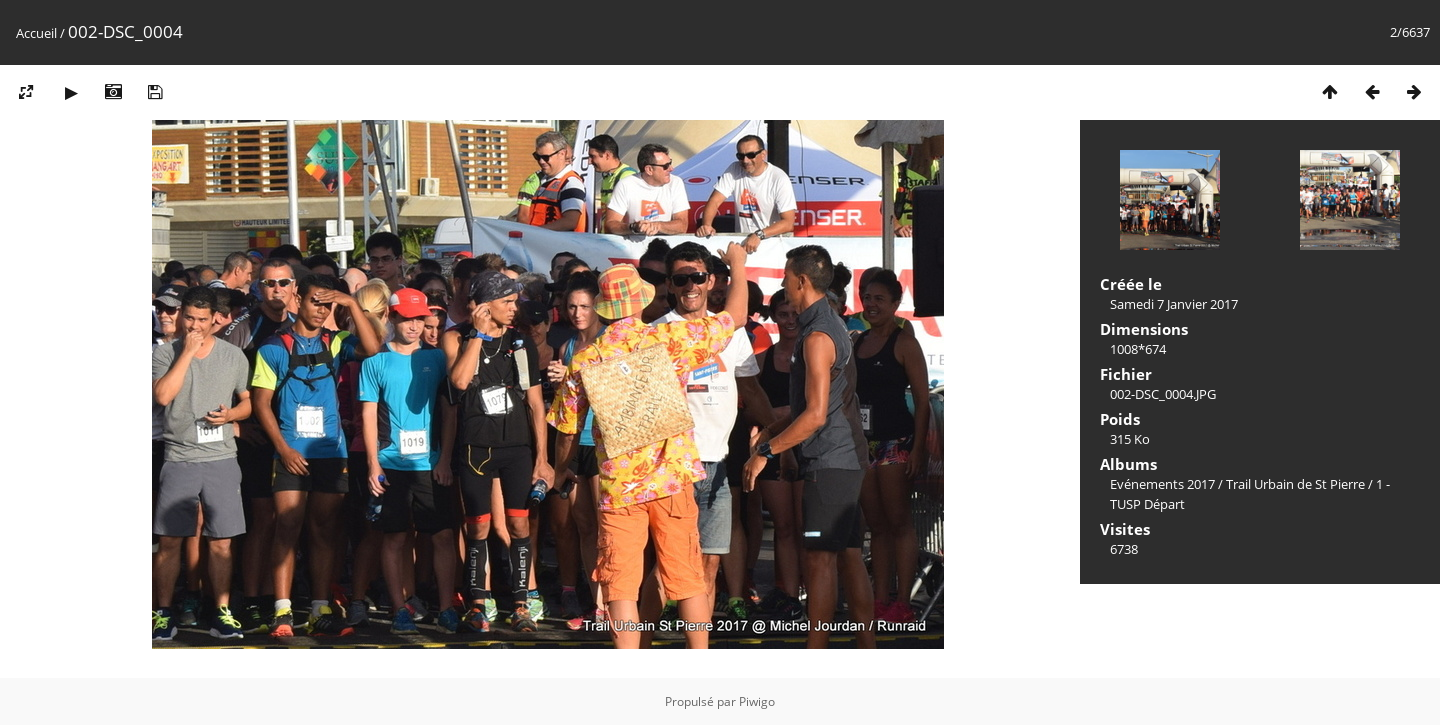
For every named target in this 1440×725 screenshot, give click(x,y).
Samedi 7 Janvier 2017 (1174, 304)
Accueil (36, 33)
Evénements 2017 (1162, 484)
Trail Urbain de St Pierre (1295, 484)
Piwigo (757, 701)
